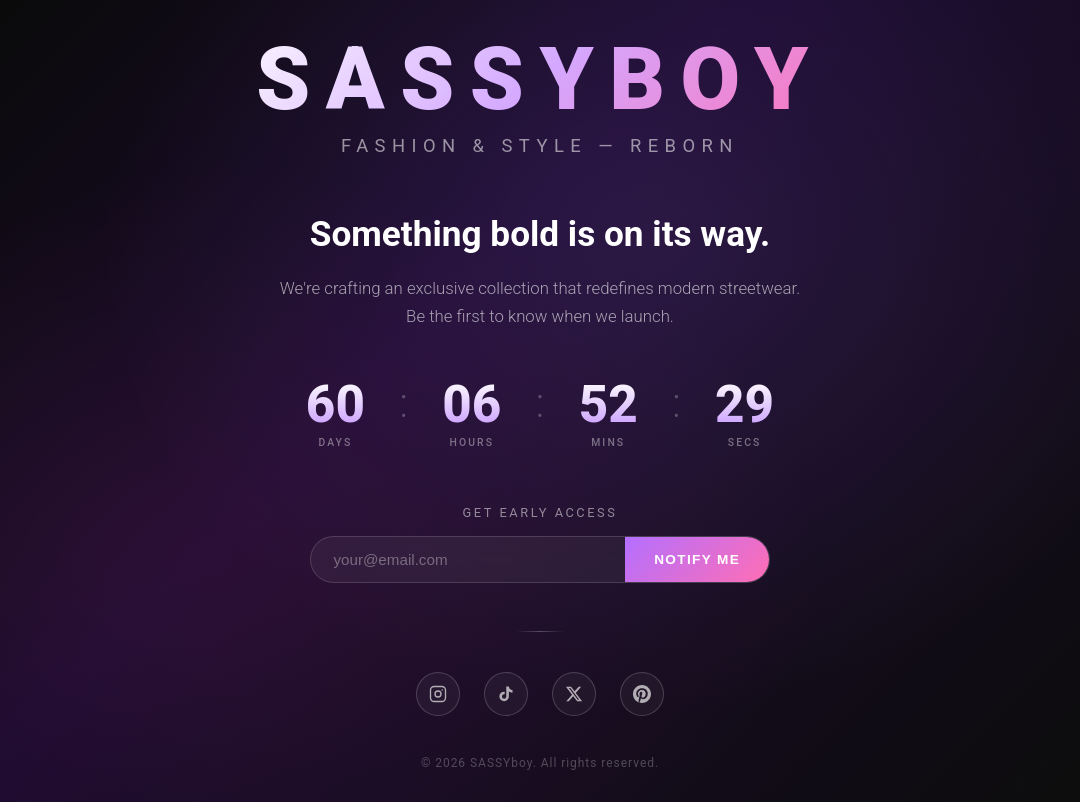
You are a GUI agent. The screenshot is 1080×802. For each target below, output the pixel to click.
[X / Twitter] (574, 694)
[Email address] (468, 560)
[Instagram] (438, 694)
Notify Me (697, 559)
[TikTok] (506, 694)
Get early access (540, 512)
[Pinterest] (642, 694)
